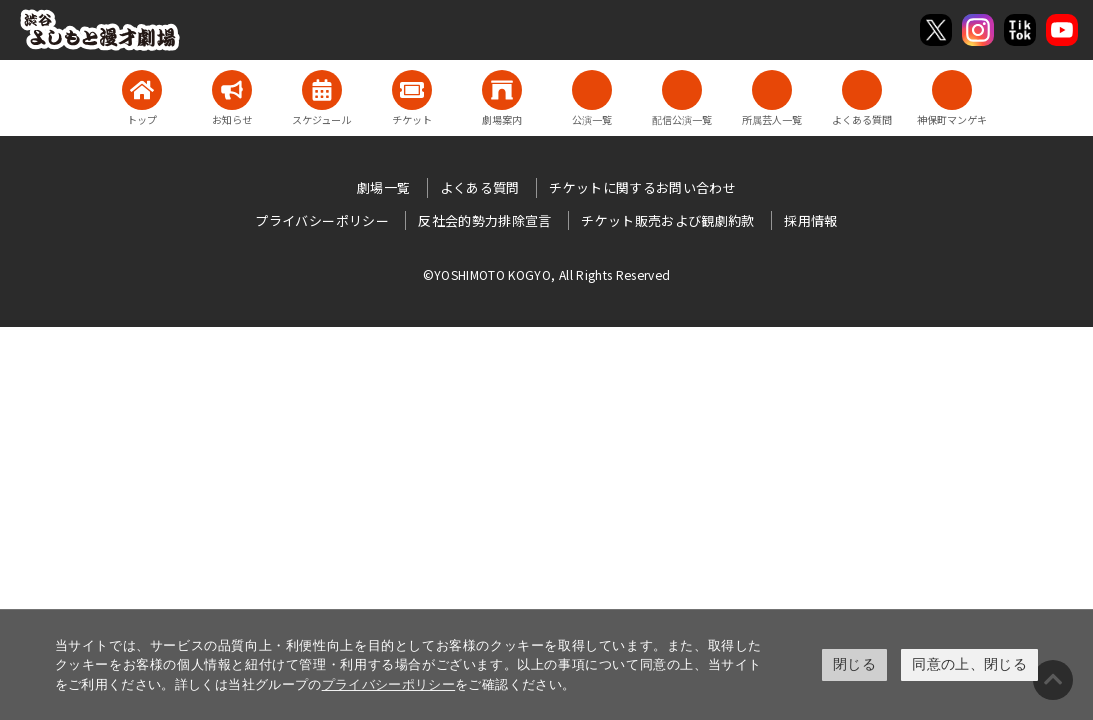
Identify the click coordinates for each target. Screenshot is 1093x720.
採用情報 (810, 220)
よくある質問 (480, 187)
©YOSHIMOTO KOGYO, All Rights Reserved (547, 274)
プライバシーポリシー (389, 684)
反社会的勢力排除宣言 (485, 220)
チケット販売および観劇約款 (668, 220)
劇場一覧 (383, 187)
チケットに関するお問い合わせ (642, 187)
